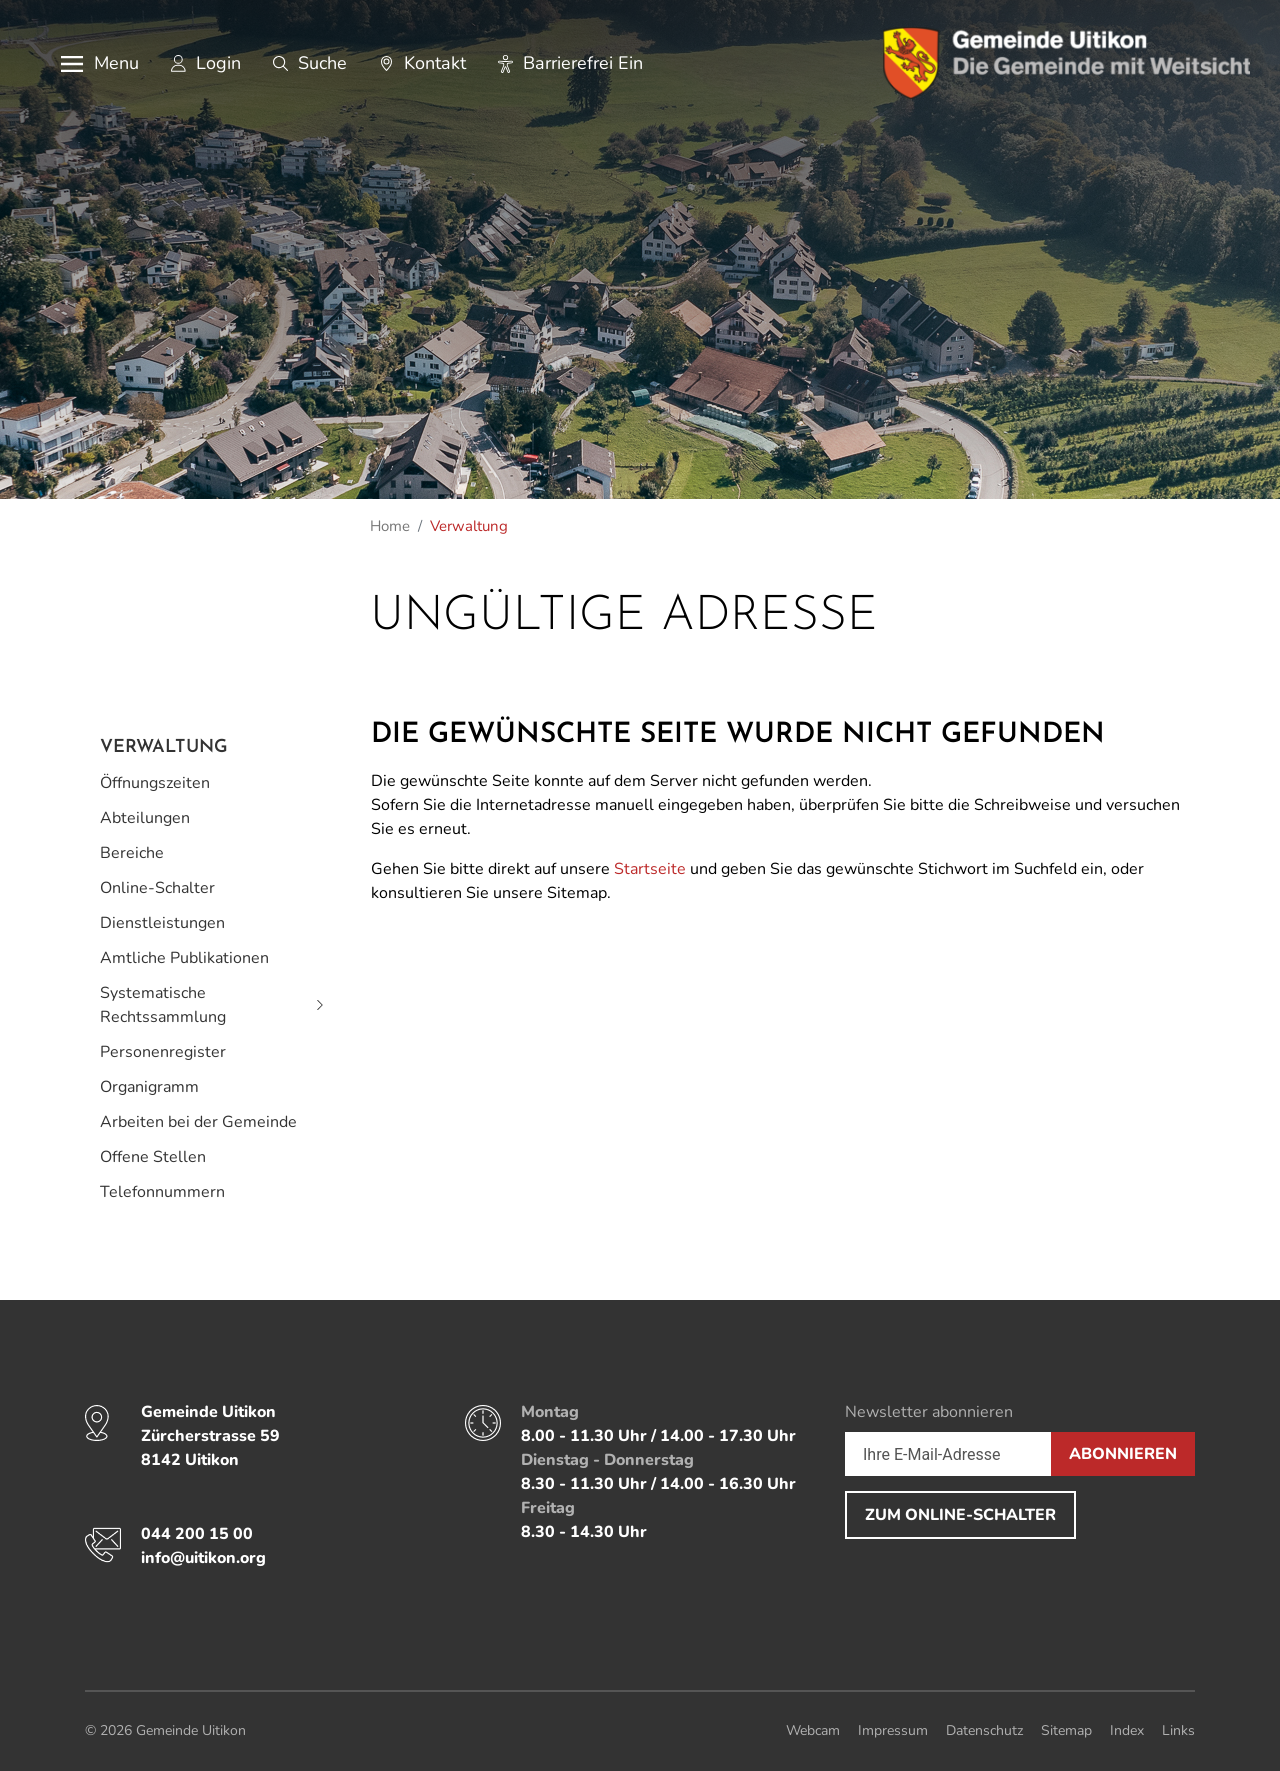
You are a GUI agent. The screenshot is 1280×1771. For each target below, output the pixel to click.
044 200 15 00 (197, 1534)
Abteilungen (145, 818)
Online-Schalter (157, 888)
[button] (85, 63)
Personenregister (163, 1052)
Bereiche (132, 853)
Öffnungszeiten (155, 783)
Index (1127, 1730)
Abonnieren (1123, 1454)
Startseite (650, 869)
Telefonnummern (162, 1192)
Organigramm (149, 1087)
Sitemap (1066, 1730)
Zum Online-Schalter (960, 1515)
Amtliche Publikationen (184, 958)
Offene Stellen (153, 1157)
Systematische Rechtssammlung (163, 1005)
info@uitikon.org (203, 1558)
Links (1178, 1730)
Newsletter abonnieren (929, 1412)
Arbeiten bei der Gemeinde (198, 1122)
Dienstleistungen (162, 923)
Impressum (893, 1730)
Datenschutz (984, 1730)
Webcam (813, 1730)
